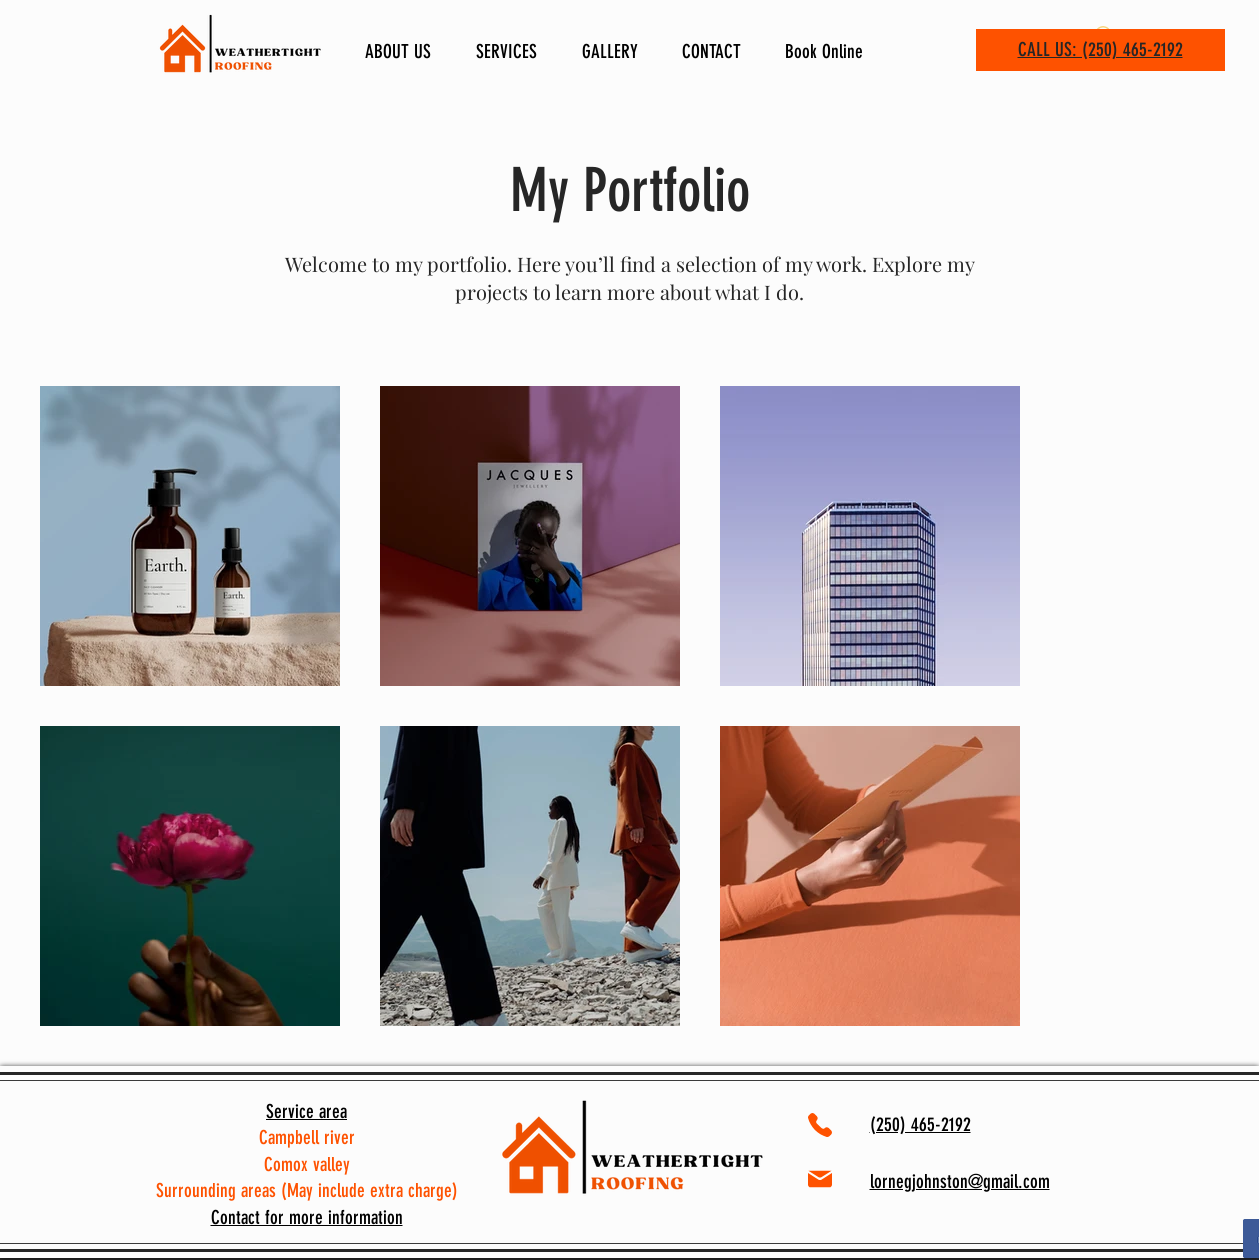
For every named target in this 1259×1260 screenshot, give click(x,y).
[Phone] (820, 1125)
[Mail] (820, 1179)
